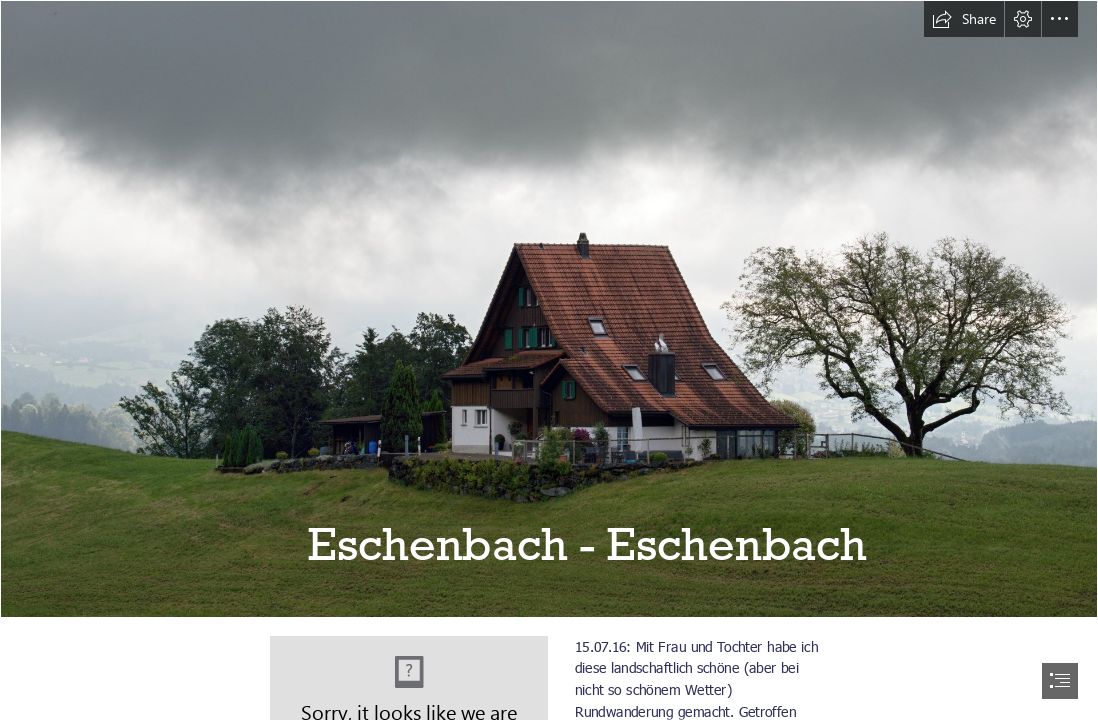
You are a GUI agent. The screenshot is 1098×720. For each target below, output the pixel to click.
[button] (964, 19)
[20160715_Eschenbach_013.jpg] (549, 309)
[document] (549, 360)
